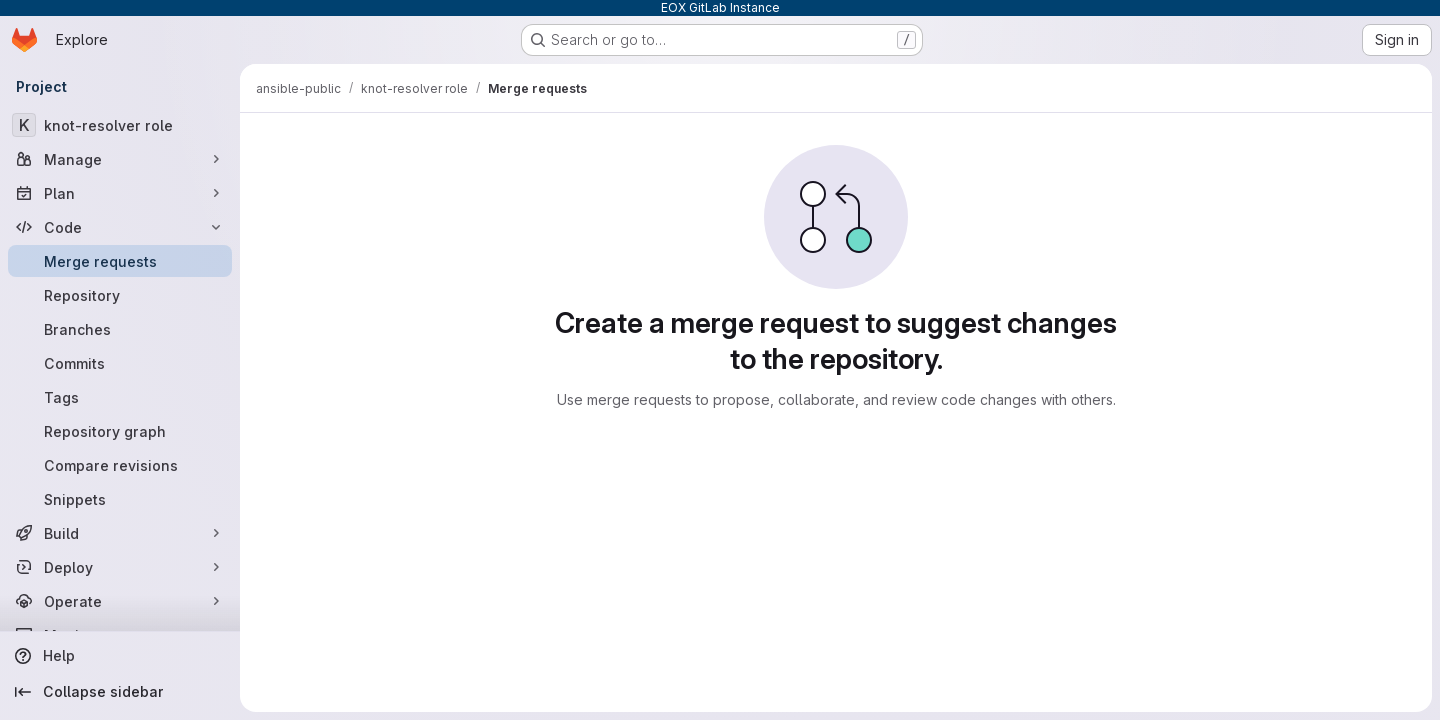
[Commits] (120, 363)
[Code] (120, 227)
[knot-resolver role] (120, 125)
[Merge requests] (120, 261)
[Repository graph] (120, 431)
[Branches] (120, 329)
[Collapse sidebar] (120, 692)
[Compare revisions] (120, 465)
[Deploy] (120, 567)
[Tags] (120, 397)
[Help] (120, 656)
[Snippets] (120, 499)
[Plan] (120, 193)
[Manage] (120, 159)
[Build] (120, 533)
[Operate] (120, 601)
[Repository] (120, 295)
